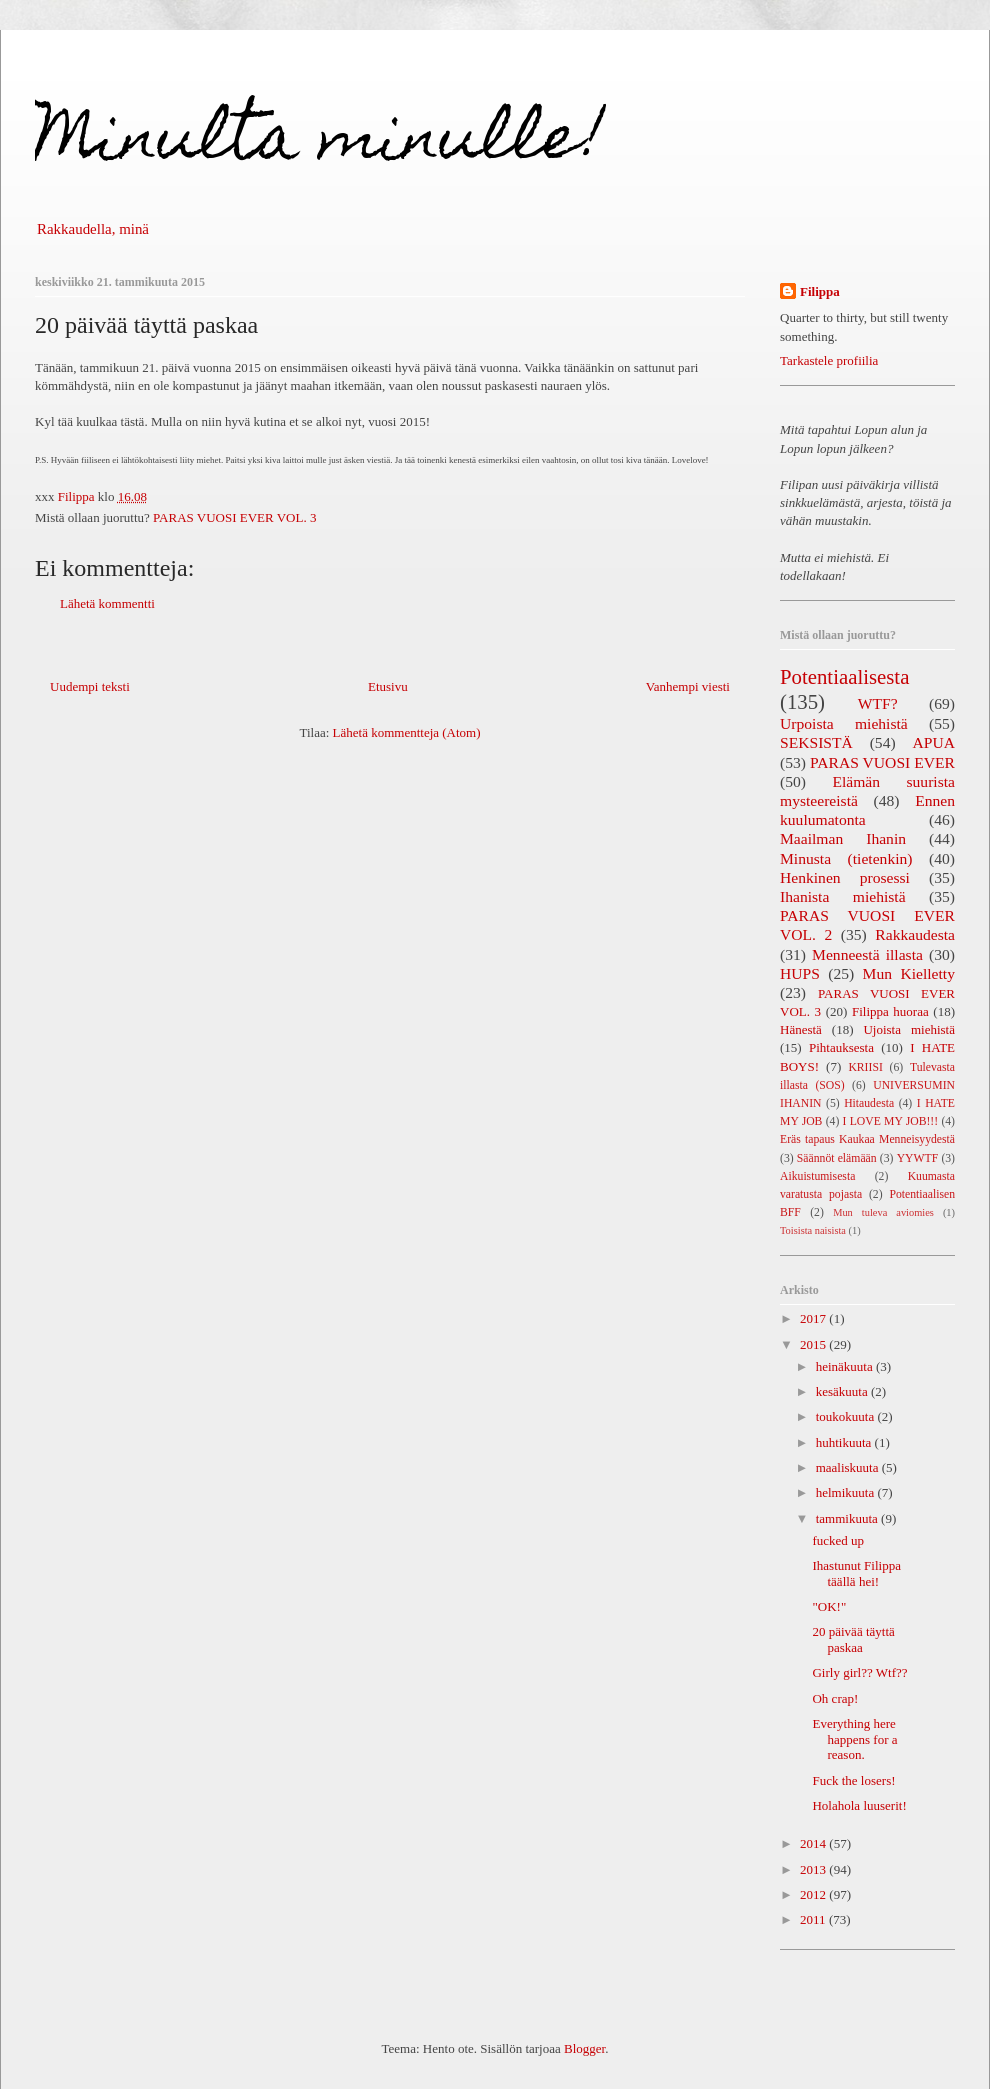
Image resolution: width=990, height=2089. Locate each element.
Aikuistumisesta (817, 1176)
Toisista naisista (813, 1230)
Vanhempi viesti (688, 686)
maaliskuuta (849, 1467)
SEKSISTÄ (816, 742)
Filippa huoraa (890, 1011)
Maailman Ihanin (843, 838)
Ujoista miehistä (909, 1029)
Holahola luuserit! (859, 1805)
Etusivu (388, 686)
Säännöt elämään (837, 1158)
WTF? (878, 703)
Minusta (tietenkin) (846, 858)
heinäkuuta (846, 1366)
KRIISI (865, 1067)
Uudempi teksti (90, 686)
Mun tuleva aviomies (883, 1212)
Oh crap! (835, 1698)
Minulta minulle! (320, 143)
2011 (814, 1919)
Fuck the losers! (853, 1780)
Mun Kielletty (909, 973)
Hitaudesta (869, 1103)
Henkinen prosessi (845, 877)
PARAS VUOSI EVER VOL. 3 (234, 517)
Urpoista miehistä (844, 723)
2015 (814, 1344)
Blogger (584, 2048)
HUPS (800, 973)
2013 (814, 1869)
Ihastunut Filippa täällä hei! (856, 1573)
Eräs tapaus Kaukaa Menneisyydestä (867, 1139)
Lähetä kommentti (107, 603)
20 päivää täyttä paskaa (853, 1639)
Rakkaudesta (915, 934)
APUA (934, 742)
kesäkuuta (843, 1391)
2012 (814, 1894)
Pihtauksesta (841, 1047)
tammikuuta (848, 1518)
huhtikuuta (845, 1442)
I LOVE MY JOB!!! (891, 1121)
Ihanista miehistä (843, 896)
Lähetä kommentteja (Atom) (407, 732)
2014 (814, 1843)
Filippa (820, 291)
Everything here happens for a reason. (854, 1739)
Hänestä (801, 1029)
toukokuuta (847, 1416)
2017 (814, 1318)
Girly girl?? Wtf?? (859, 1672)
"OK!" (829, 1606)
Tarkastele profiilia (829, 360)
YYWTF (918, 1158)
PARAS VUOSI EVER (882, 762)
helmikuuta (847, 1492)
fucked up (838, 1540)
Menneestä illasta (867, 954)
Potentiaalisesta (844, 676)
